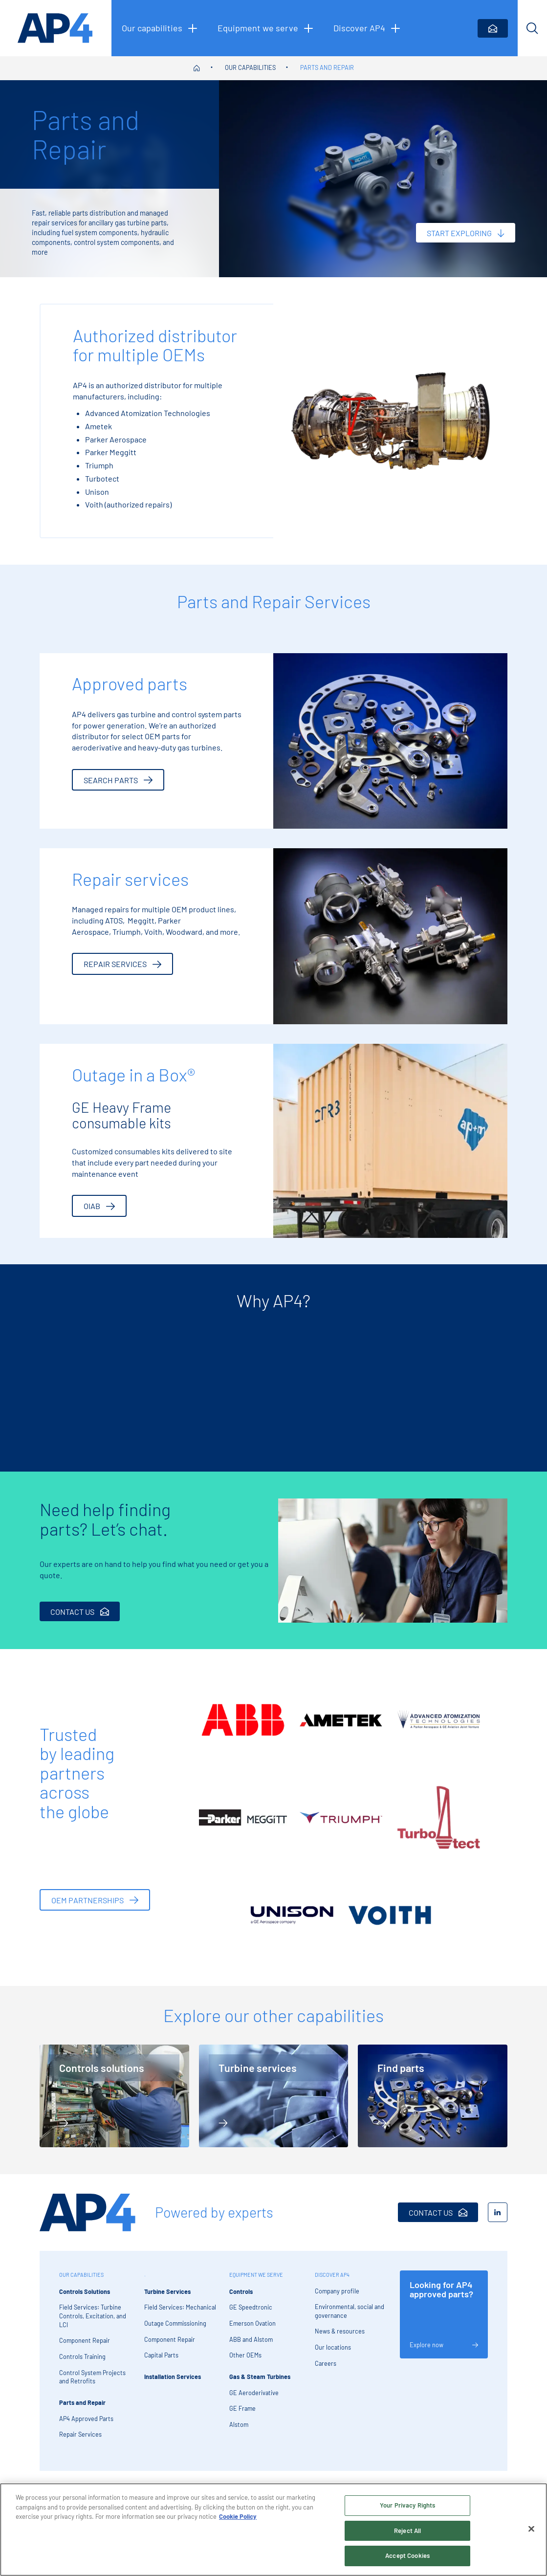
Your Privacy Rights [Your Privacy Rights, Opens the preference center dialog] (407, 2505)
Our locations (333, 2357)
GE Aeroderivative (254, 2402)
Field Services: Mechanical (180, 2317)
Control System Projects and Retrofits (92, 2386)
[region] (273, 2529)
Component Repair (84, 2350)
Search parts (118, 780)
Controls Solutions (84, 2301)
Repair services (122, 964)
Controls (241, 2301)
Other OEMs (245, 2365)
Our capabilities (250, 67)
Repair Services (80, 2444)
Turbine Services (167, 2301)
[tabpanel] (126, 1392)
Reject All (407, 2530)
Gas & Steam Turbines (259, 2386)
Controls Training (82, 2366)
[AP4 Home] (87, 2222)
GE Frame (242, 2418)
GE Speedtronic (250, 2317)
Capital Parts (161, 2365)
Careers (325, 2373)
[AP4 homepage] (55, 28)
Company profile (337, 2300)
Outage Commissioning (175, 2333)
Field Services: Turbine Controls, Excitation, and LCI (92, 2325)
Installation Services (172, 2386)
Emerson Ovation (252, 2333)
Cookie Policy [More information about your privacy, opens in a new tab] (238, 2516)
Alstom (238, 2434)
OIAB (99, 1206)
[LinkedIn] (497, 2222)
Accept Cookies (407, 2555)
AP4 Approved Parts (86, 2428)
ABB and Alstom (251, 2349)
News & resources (340, 2341)
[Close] (531, 2529)
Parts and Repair (327, 67)
